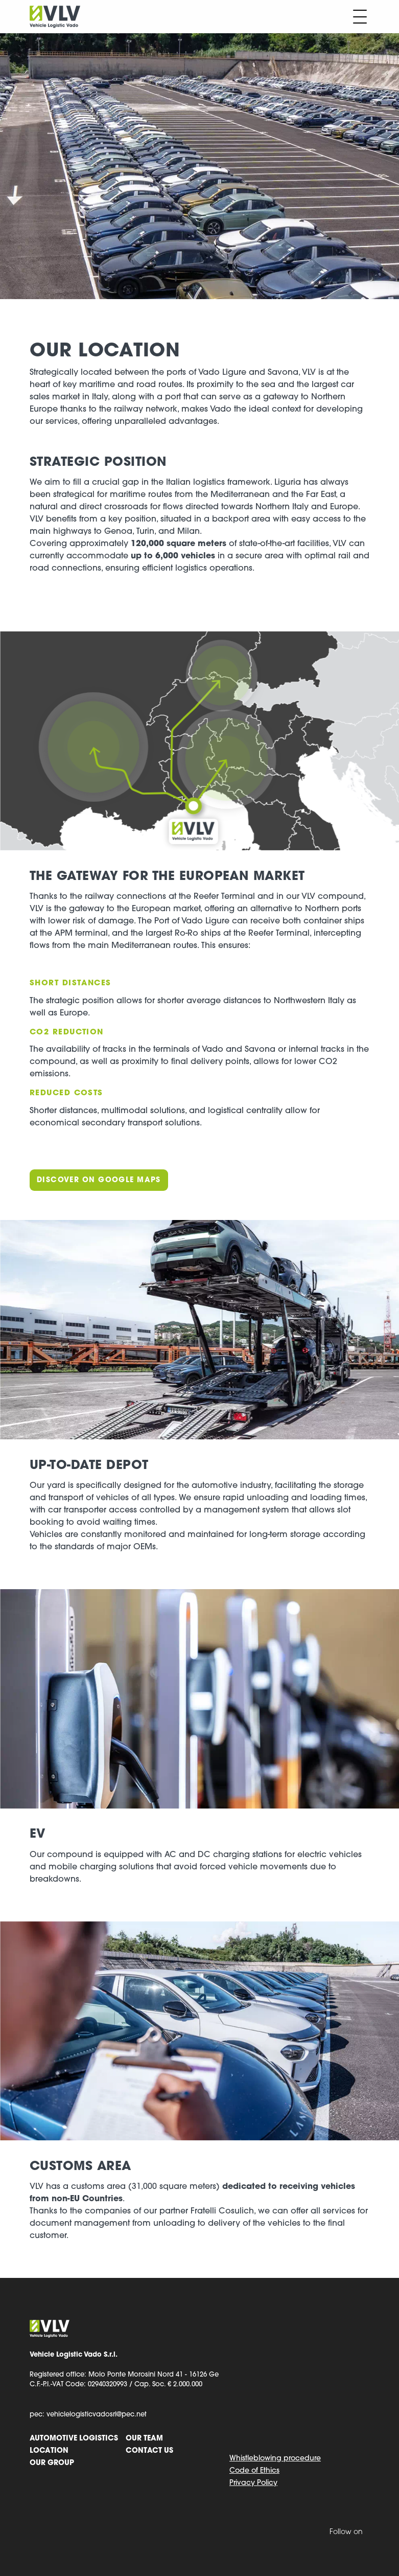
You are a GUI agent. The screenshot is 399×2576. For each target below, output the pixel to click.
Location (49, 2451)
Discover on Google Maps (99, 1180)
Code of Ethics (254, 2471)
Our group (52, 2463)
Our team (144, 2439)
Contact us (149, 2451)
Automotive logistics (74, 2439)
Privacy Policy (253, 2483)
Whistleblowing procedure (275, 2458)
